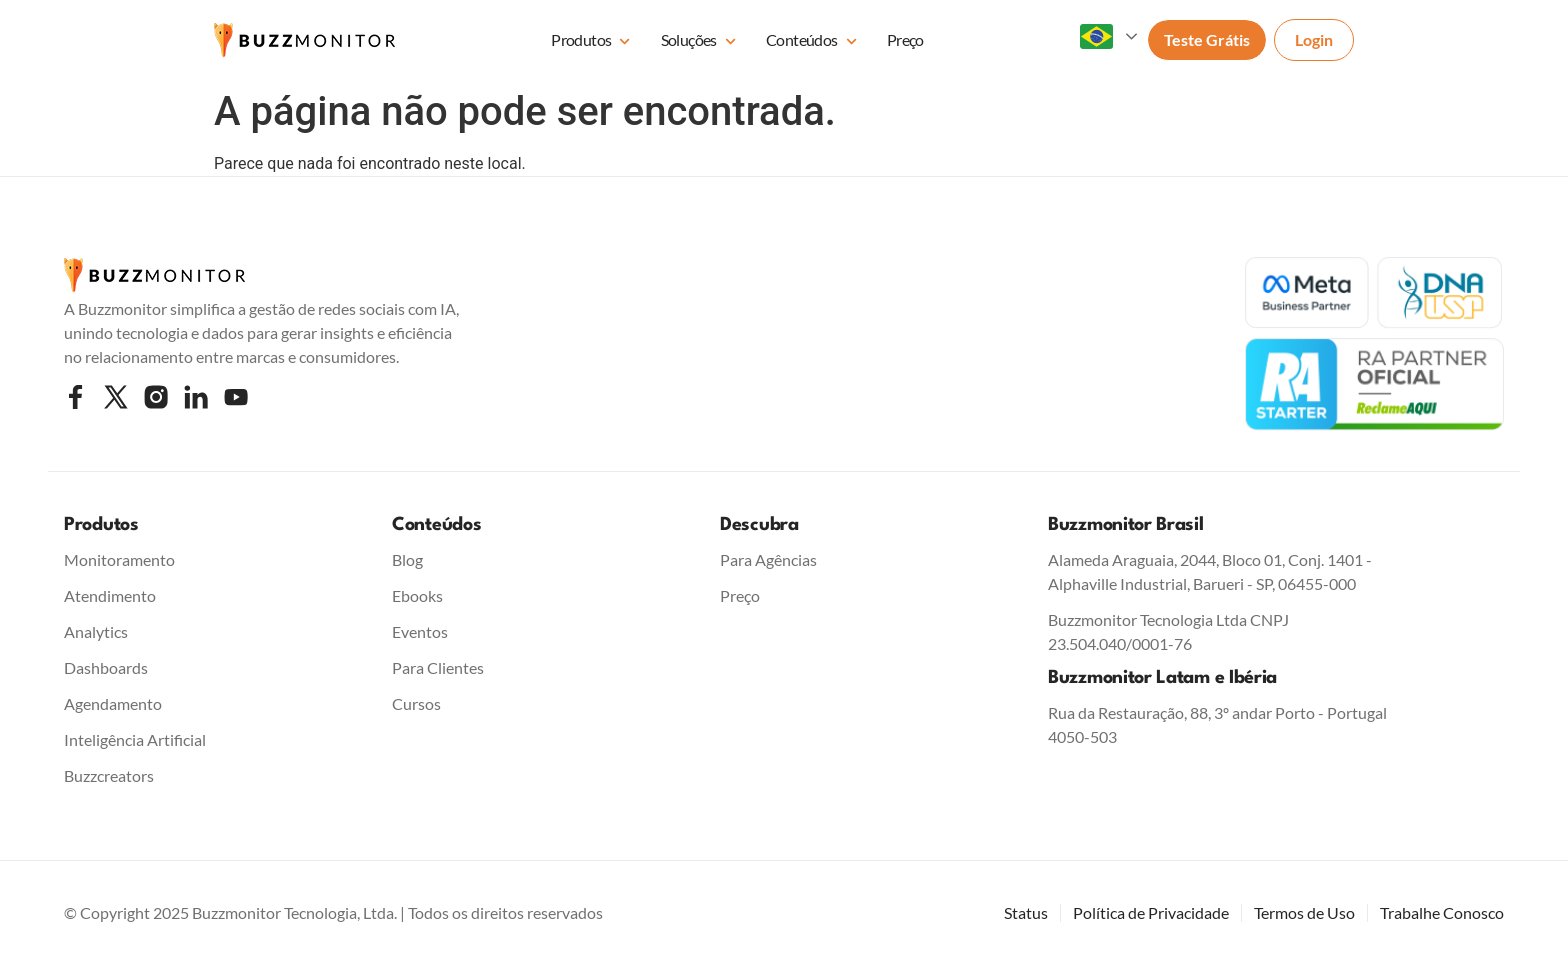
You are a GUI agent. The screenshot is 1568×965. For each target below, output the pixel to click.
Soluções (698, 41)
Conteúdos (811, 41)
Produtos (590, 41)
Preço (905, 39)
